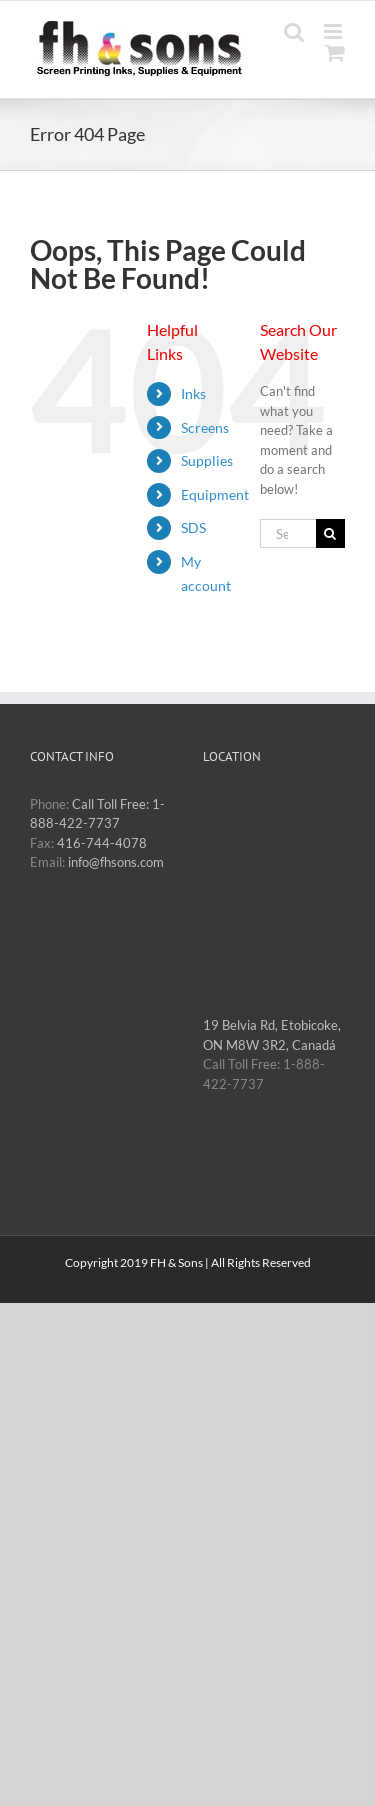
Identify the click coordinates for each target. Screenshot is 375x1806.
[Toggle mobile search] (294, 31)
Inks (193, 393)
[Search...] (288, 533)
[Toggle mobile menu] (334, 31)
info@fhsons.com (116, 862)
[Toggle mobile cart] (335, 52)
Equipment (215, 494)
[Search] (330, 533)
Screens (205, 427)
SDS (193, 527)
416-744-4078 (102, 843)
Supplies (207, 460)
